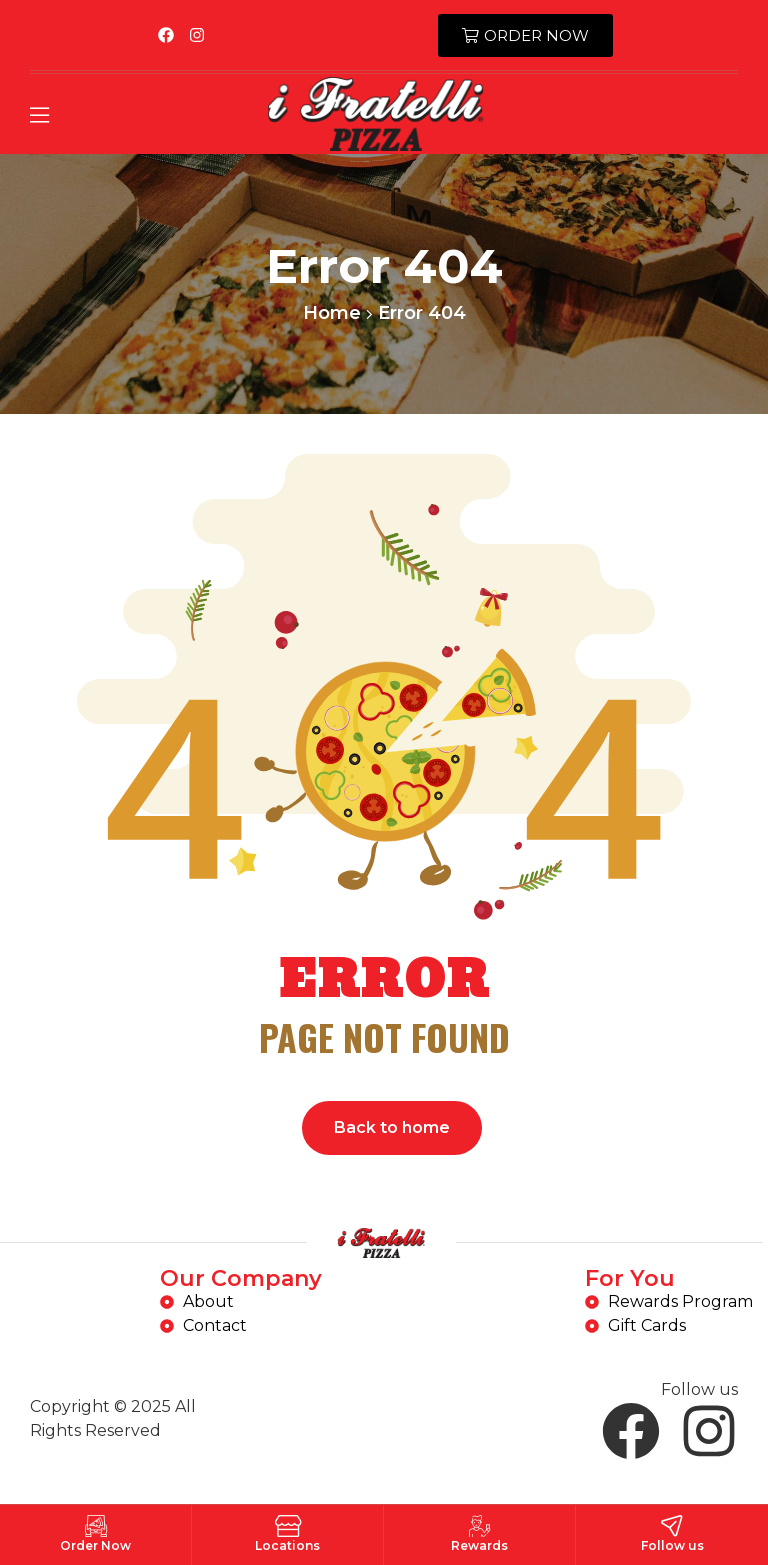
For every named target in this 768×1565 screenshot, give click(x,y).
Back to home (392, 1127)
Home (332, 313)
